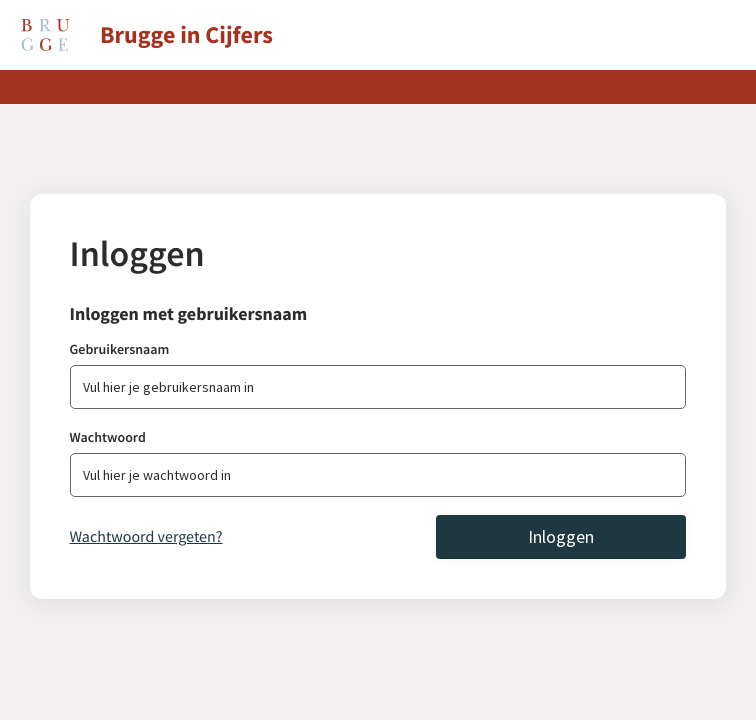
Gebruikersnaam (120, 349)
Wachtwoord (108, 437)
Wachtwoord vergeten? (146, 537)
